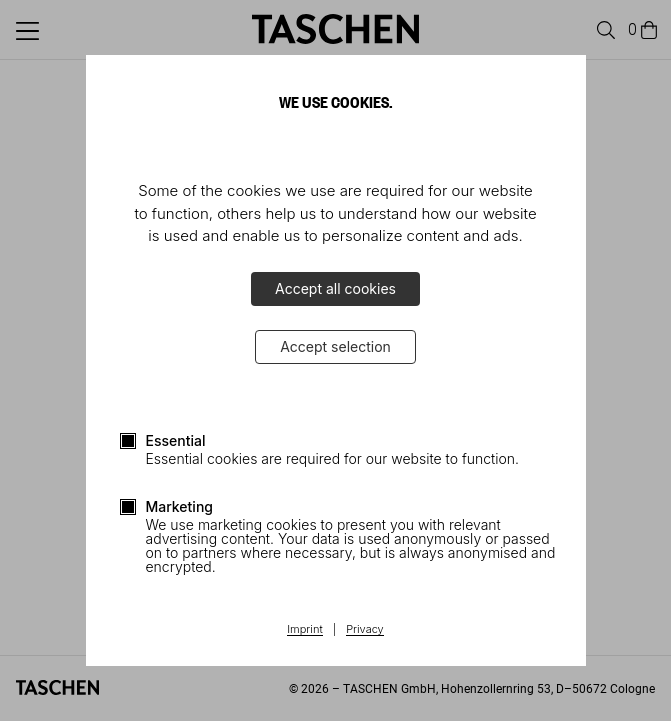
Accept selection (335, 346)
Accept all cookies (335, 288)
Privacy (365, 630)
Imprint (304, 630)
